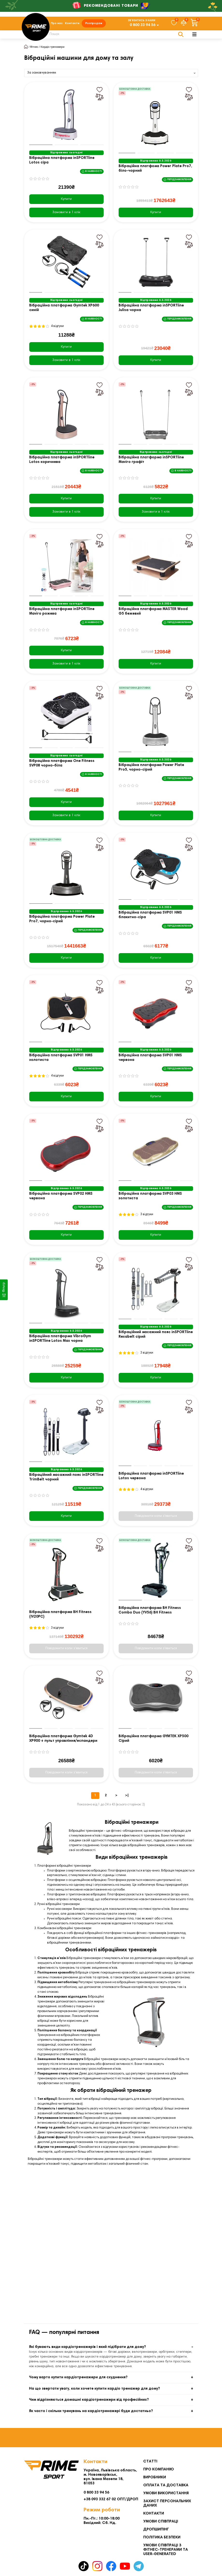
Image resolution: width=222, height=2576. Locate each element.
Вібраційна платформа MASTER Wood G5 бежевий (153, 614)
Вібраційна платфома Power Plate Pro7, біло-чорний (155, 171)
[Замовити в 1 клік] (66, 215)
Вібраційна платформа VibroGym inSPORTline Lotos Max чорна (60, 1341)
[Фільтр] (4, 1289)
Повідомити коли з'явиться (156, 1518)
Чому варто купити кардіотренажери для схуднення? (78, 2380)
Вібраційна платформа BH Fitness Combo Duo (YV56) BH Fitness (150, 1613)
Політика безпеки (161, 2540)
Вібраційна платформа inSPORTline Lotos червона (151, 1478)
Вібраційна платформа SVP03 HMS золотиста (150, 1198)
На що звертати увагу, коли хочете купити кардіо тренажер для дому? (94, 2391)
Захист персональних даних (167, 2506)
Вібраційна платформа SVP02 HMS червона (61, 1198)
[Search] (113, 37)
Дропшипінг (156, 2532)
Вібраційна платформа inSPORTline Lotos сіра (61, 163)
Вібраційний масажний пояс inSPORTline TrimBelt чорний (66, 1480)
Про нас (57, 24)
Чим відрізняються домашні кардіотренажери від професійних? (89, 2402)
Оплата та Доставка (165, 2488)
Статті (150, 2464)
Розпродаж (93, 24)
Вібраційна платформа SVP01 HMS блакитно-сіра (150, 917)
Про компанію (158, 2472)
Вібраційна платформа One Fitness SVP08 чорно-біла (61, 766)
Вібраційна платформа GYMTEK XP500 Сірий (153, 1741)
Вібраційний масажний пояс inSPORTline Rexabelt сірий (156, 1337)
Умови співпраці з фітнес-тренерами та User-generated (165, 2552)
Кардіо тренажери (52, 49)
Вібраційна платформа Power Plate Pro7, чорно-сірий (62, 921)
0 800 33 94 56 (142, 26)
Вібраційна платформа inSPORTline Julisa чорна (151, 310)
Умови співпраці (160, 2524)
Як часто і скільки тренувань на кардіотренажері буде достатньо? (91, 2413)
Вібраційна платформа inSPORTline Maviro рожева (61, 614)
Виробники (154, 2480)
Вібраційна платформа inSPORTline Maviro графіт (151, 462)
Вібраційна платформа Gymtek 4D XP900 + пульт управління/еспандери (63, 1741)
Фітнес (34, 49)
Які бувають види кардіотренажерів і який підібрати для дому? (87, 2349)
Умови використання (166, 2496)
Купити (66, 201)
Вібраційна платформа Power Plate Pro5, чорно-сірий (151, 770)
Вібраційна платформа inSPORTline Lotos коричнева (61, 462)
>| (127, 1798)
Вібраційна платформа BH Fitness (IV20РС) (60, 1617)
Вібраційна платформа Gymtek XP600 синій (64, 310)
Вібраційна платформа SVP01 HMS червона (150, 1060)
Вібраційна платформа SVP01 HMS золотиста (61, 1060)
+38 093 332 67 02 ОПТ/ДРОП (111, 2502)
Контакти (72, 24)
